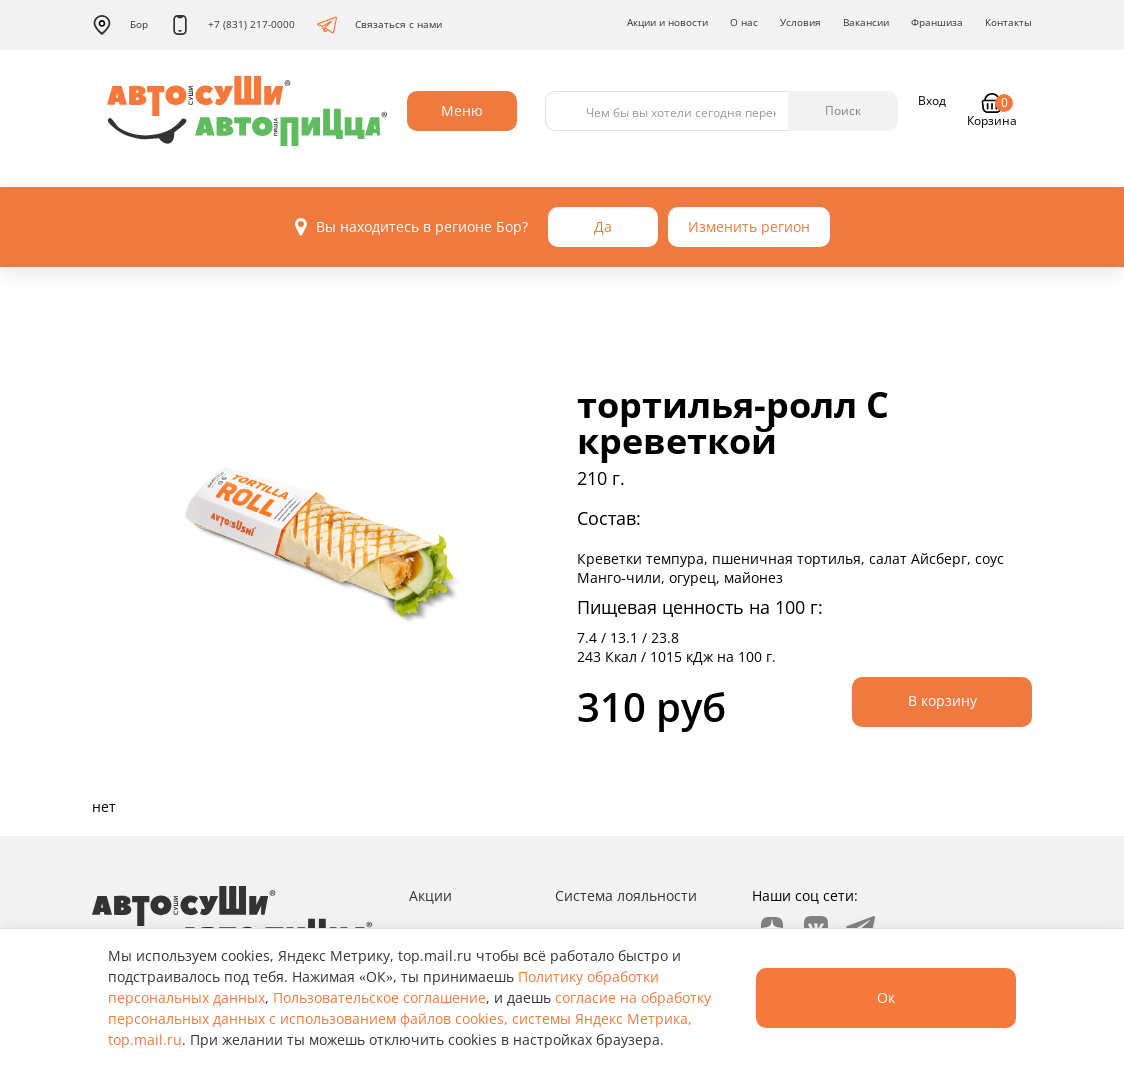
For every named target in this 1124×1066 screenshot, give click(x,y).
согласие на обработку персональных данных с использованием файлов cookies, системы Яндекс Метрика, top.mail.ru (409, 1018)
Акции (430, 895)
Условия (800, 22)
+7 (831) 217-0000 (232, 25)
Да (603, 226)
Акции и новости (667, 22)
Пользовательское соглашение (379, 997)
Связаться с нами (379, 25)
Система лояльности (626, 895)
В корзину (942, 700)
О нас (744, 22)
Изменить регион (749, 226)
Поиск (843, 110)
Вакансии (866, 22)
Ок (886, 997)
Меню (462, 110)
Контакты (1008, 22)
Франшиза (937, 22)
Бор (120, 25)
